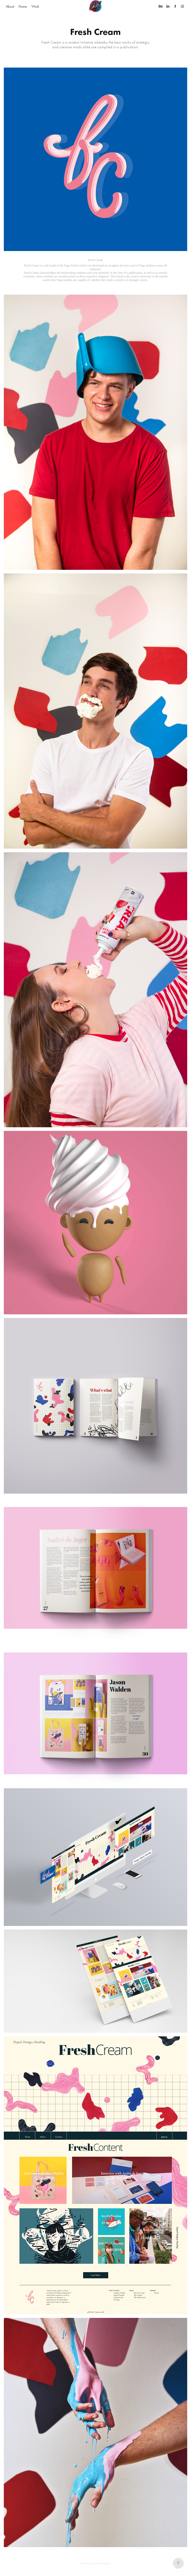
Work (35, 6)
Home (23, 6)
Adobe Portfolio (102, 2563)
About (10, 6)
